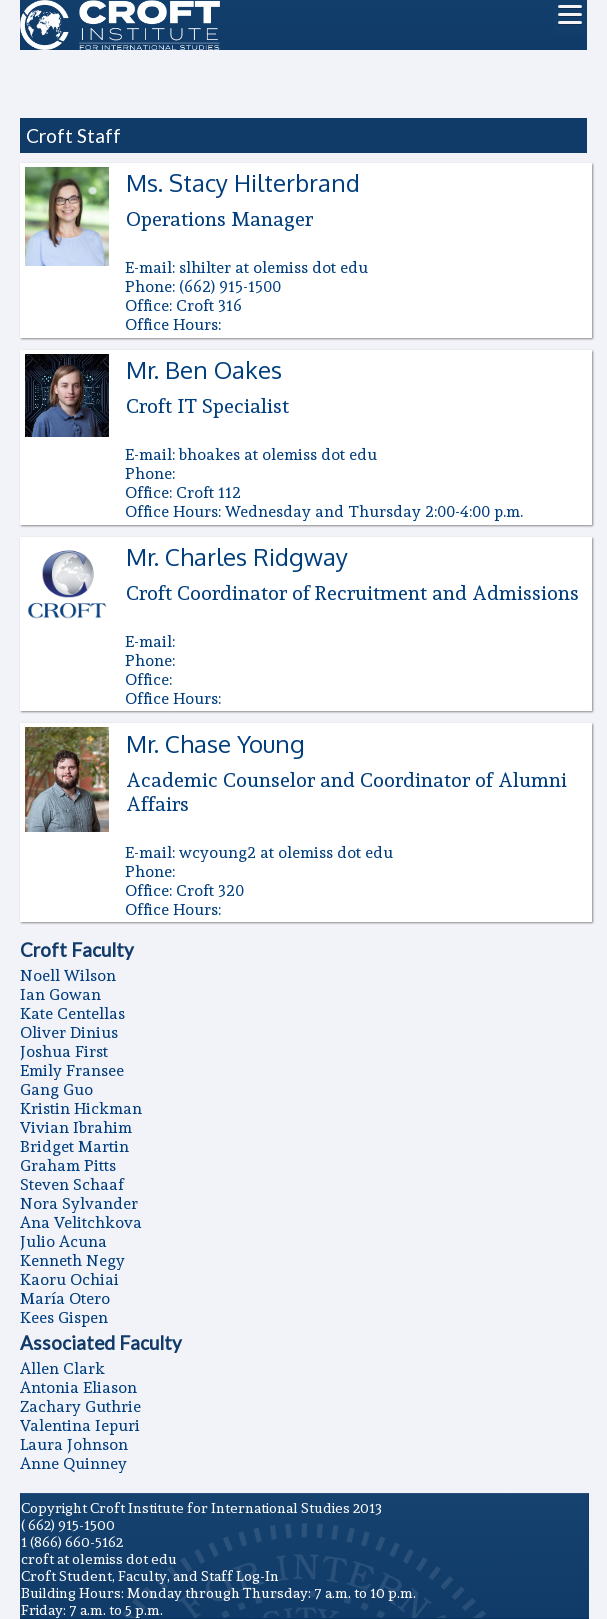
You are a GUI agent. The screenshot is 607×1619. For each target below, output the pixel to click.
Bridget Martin (74, 1146)
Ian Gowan (60, 994)
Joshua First (64, 1051)
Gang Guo (56, 1089)
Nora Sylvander (79, 1203)
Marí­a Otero (65, 1298)
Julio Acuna (63, 1241)
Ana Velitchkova (81, 1222)
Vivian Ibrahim (76, 1127)
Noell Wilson (68, 975)
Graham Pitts (68, 1165)
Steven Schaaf (72, 1184)
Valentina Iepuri (80, 1425)
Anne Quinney (73, 1463)
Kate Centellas (72, 1013)
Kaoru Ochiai (69, 1279)
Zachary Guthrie (80, 1406)
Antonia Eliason (78, 1387)
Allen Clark (62, 1368)
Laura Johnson (74, 1444)
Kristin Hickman (81, 1108)
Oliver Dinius (69, 1032)
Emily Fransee (72, 1070)
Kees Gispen (64, 1317)
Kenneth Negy (72, 1260)
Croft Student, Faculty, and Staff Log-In (150, 1575)
